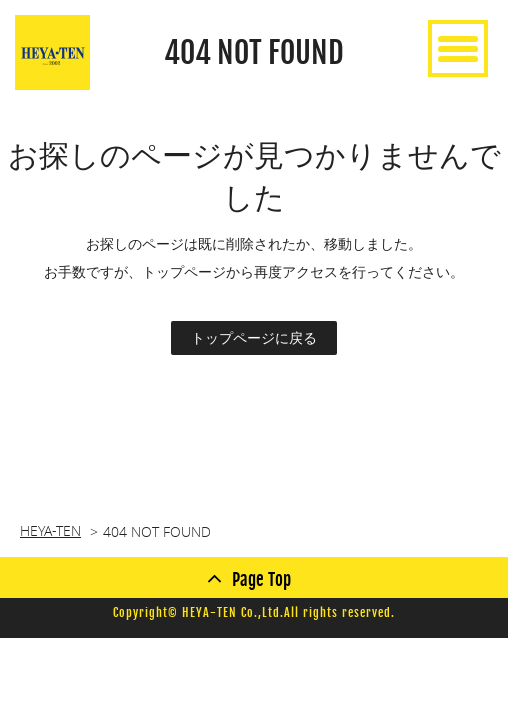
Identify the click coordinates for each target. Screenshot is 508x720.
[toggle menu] (458, 48)
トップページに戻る (254, 337)
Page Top (261, 579)
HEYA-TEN (50, 530)
